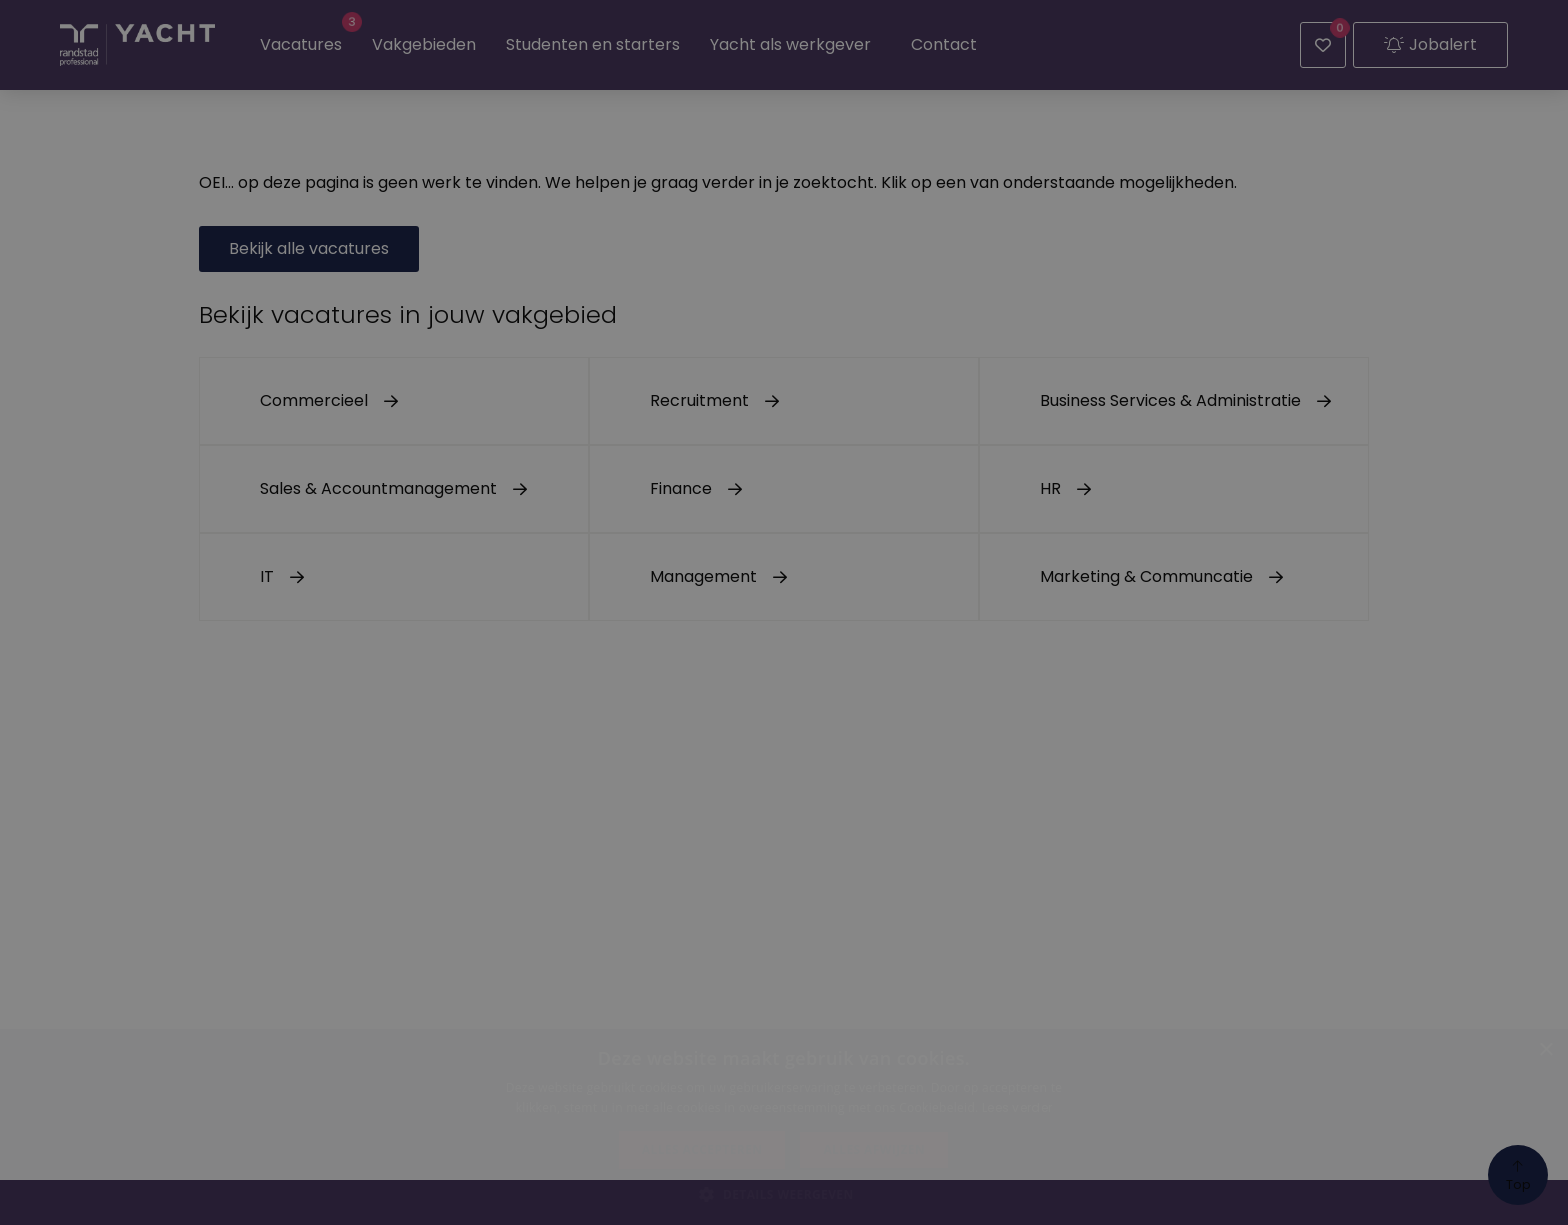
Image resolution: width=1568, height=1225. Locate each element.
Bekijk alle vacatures (309, 248)
